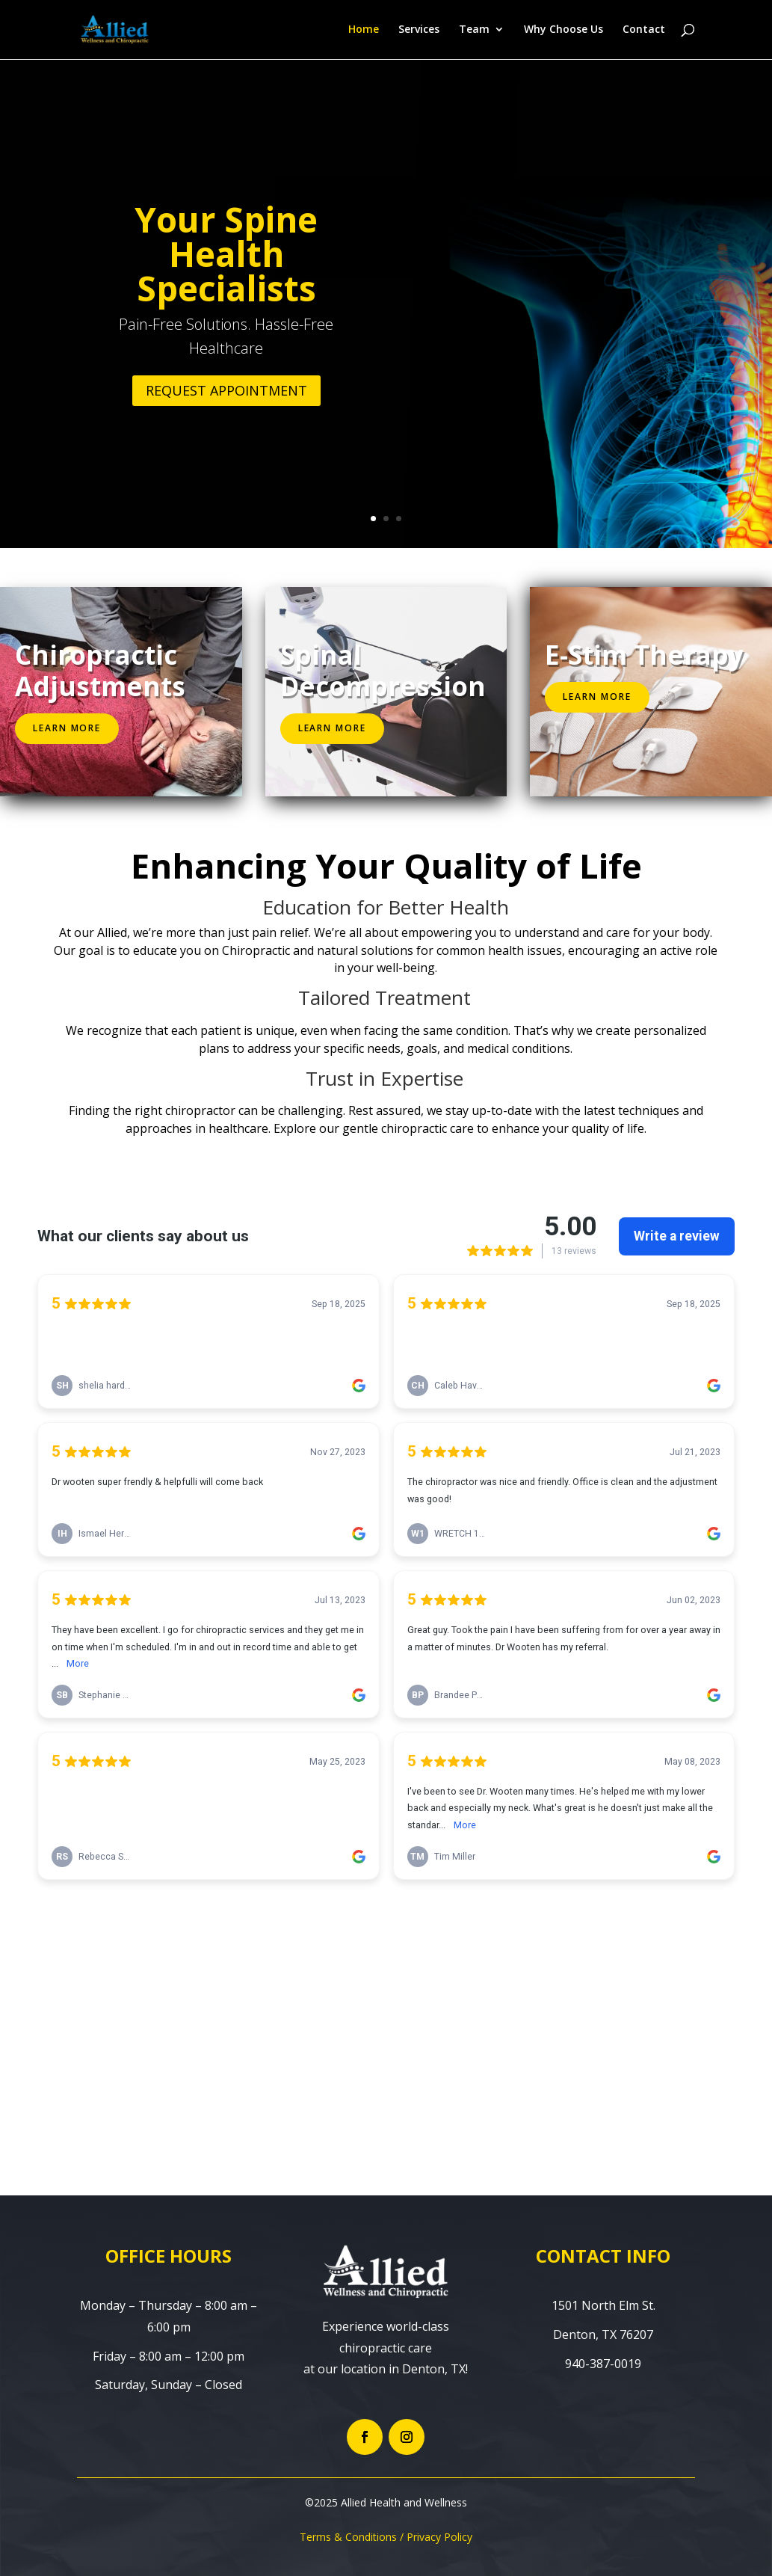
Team (474, 31)
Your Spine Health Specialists (226, 253)
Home (363, 31)
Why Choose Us (563, 31)
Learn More (67, 728)
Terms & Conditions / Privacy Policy (386, 2537)
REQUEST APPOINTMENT (226, 390)
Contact (644, 31)
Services (418, 31)
